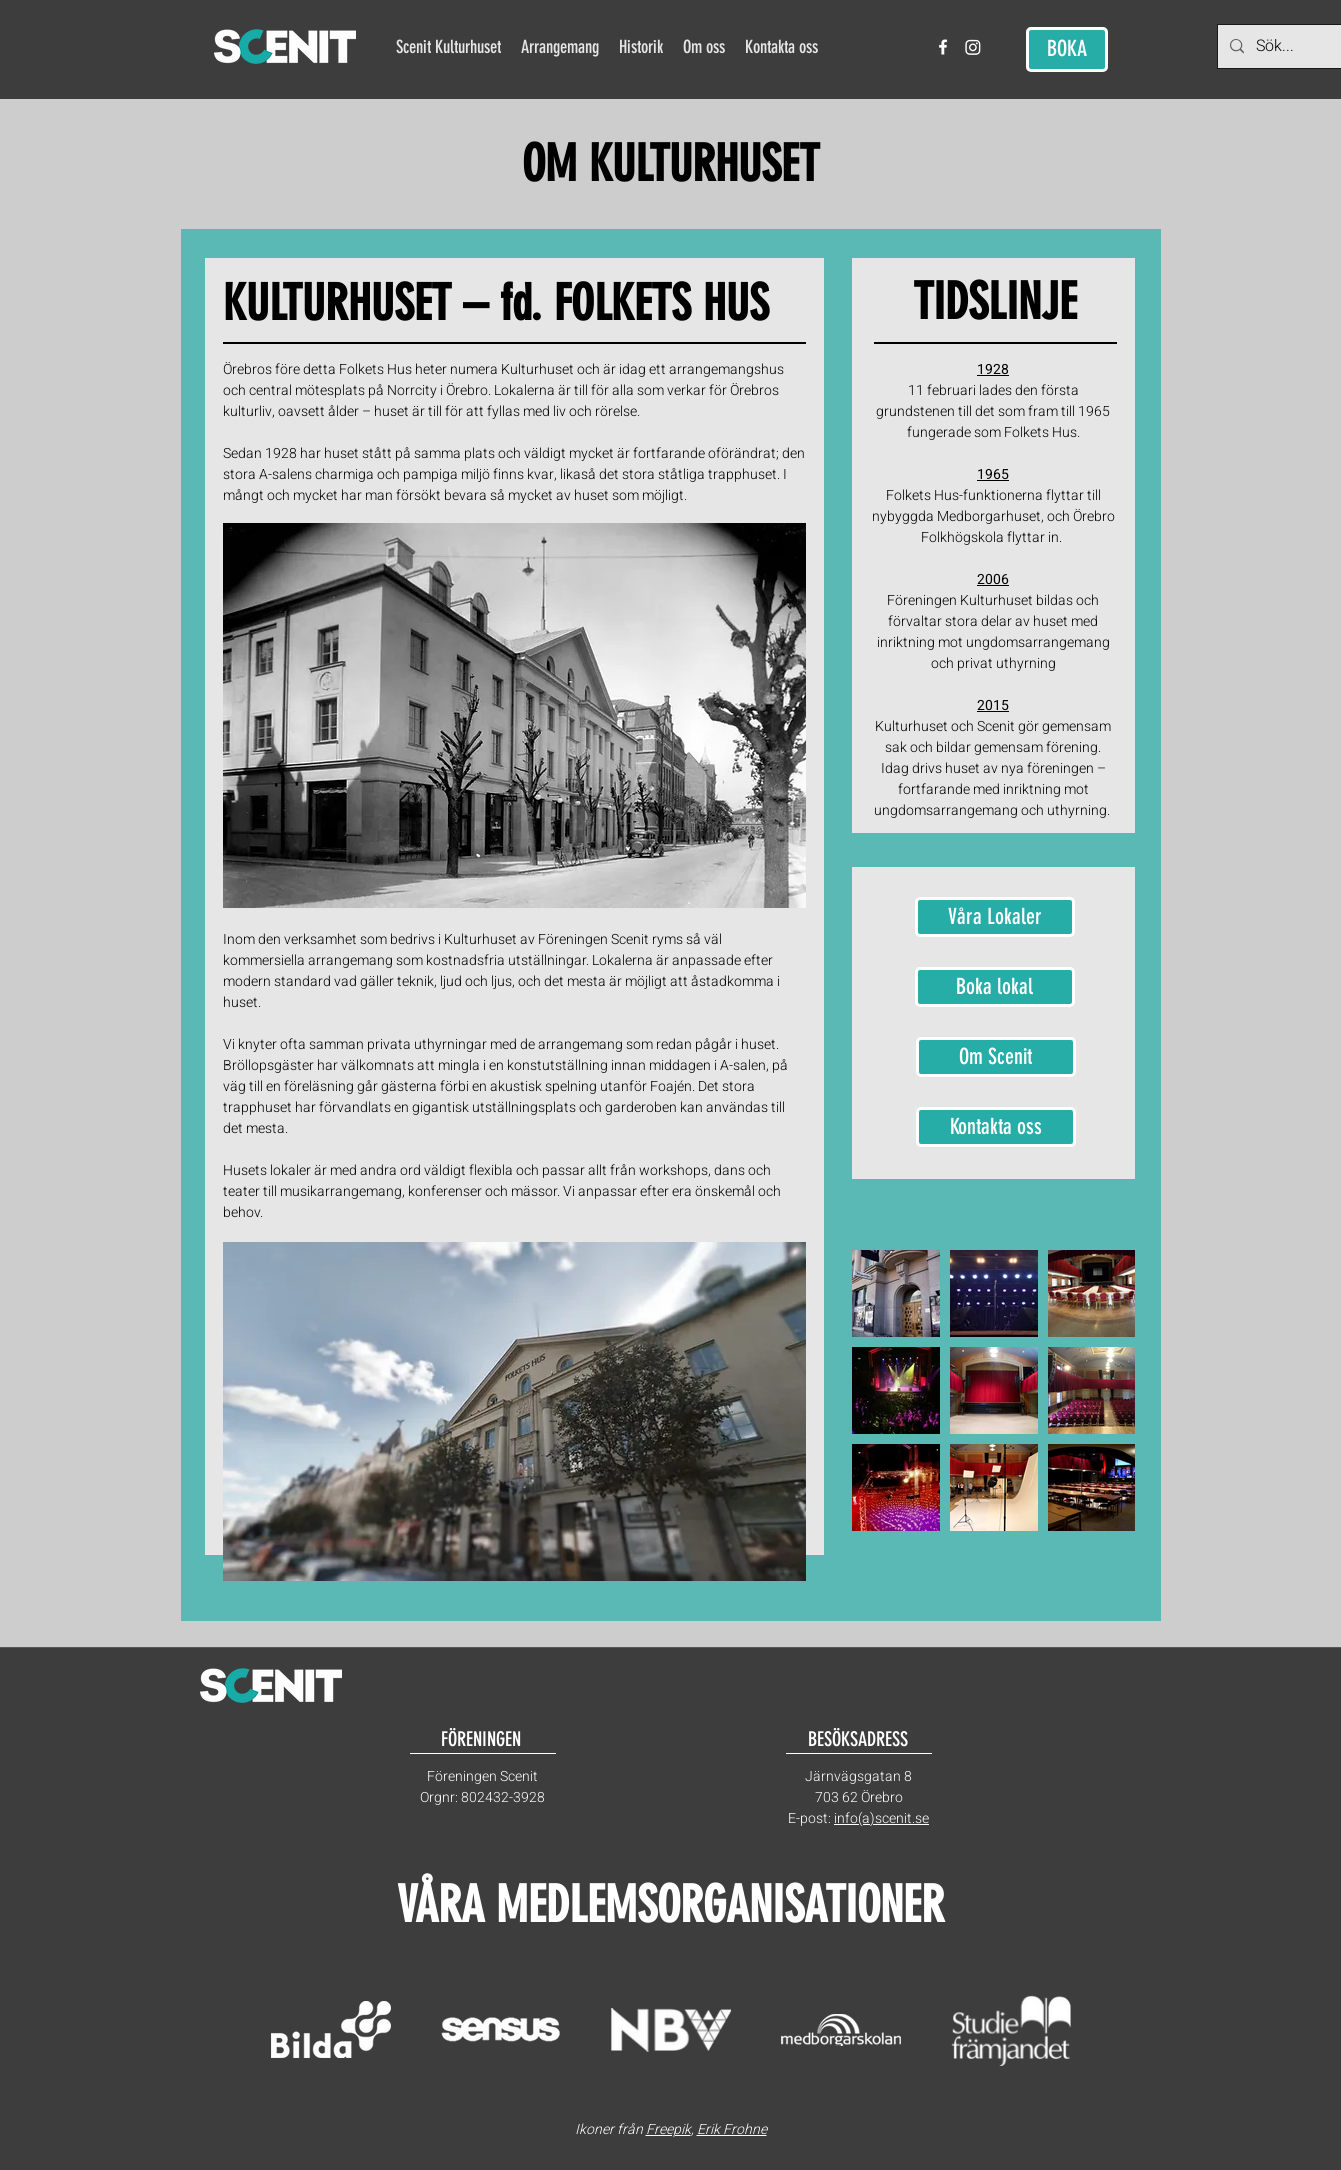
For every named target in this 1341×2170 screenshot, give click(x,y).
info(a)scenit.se (881, 1818)
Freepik (668, 2129)
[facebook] (943, 47)
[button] (560, 47)
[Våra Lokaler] (995, 917)
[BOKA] (1067, 49)
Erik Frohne (732, 2129)
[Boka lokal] (995, 987)
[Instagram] (973, 47)
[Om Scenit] (996, 1057)
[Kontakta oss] (996, 1127)
